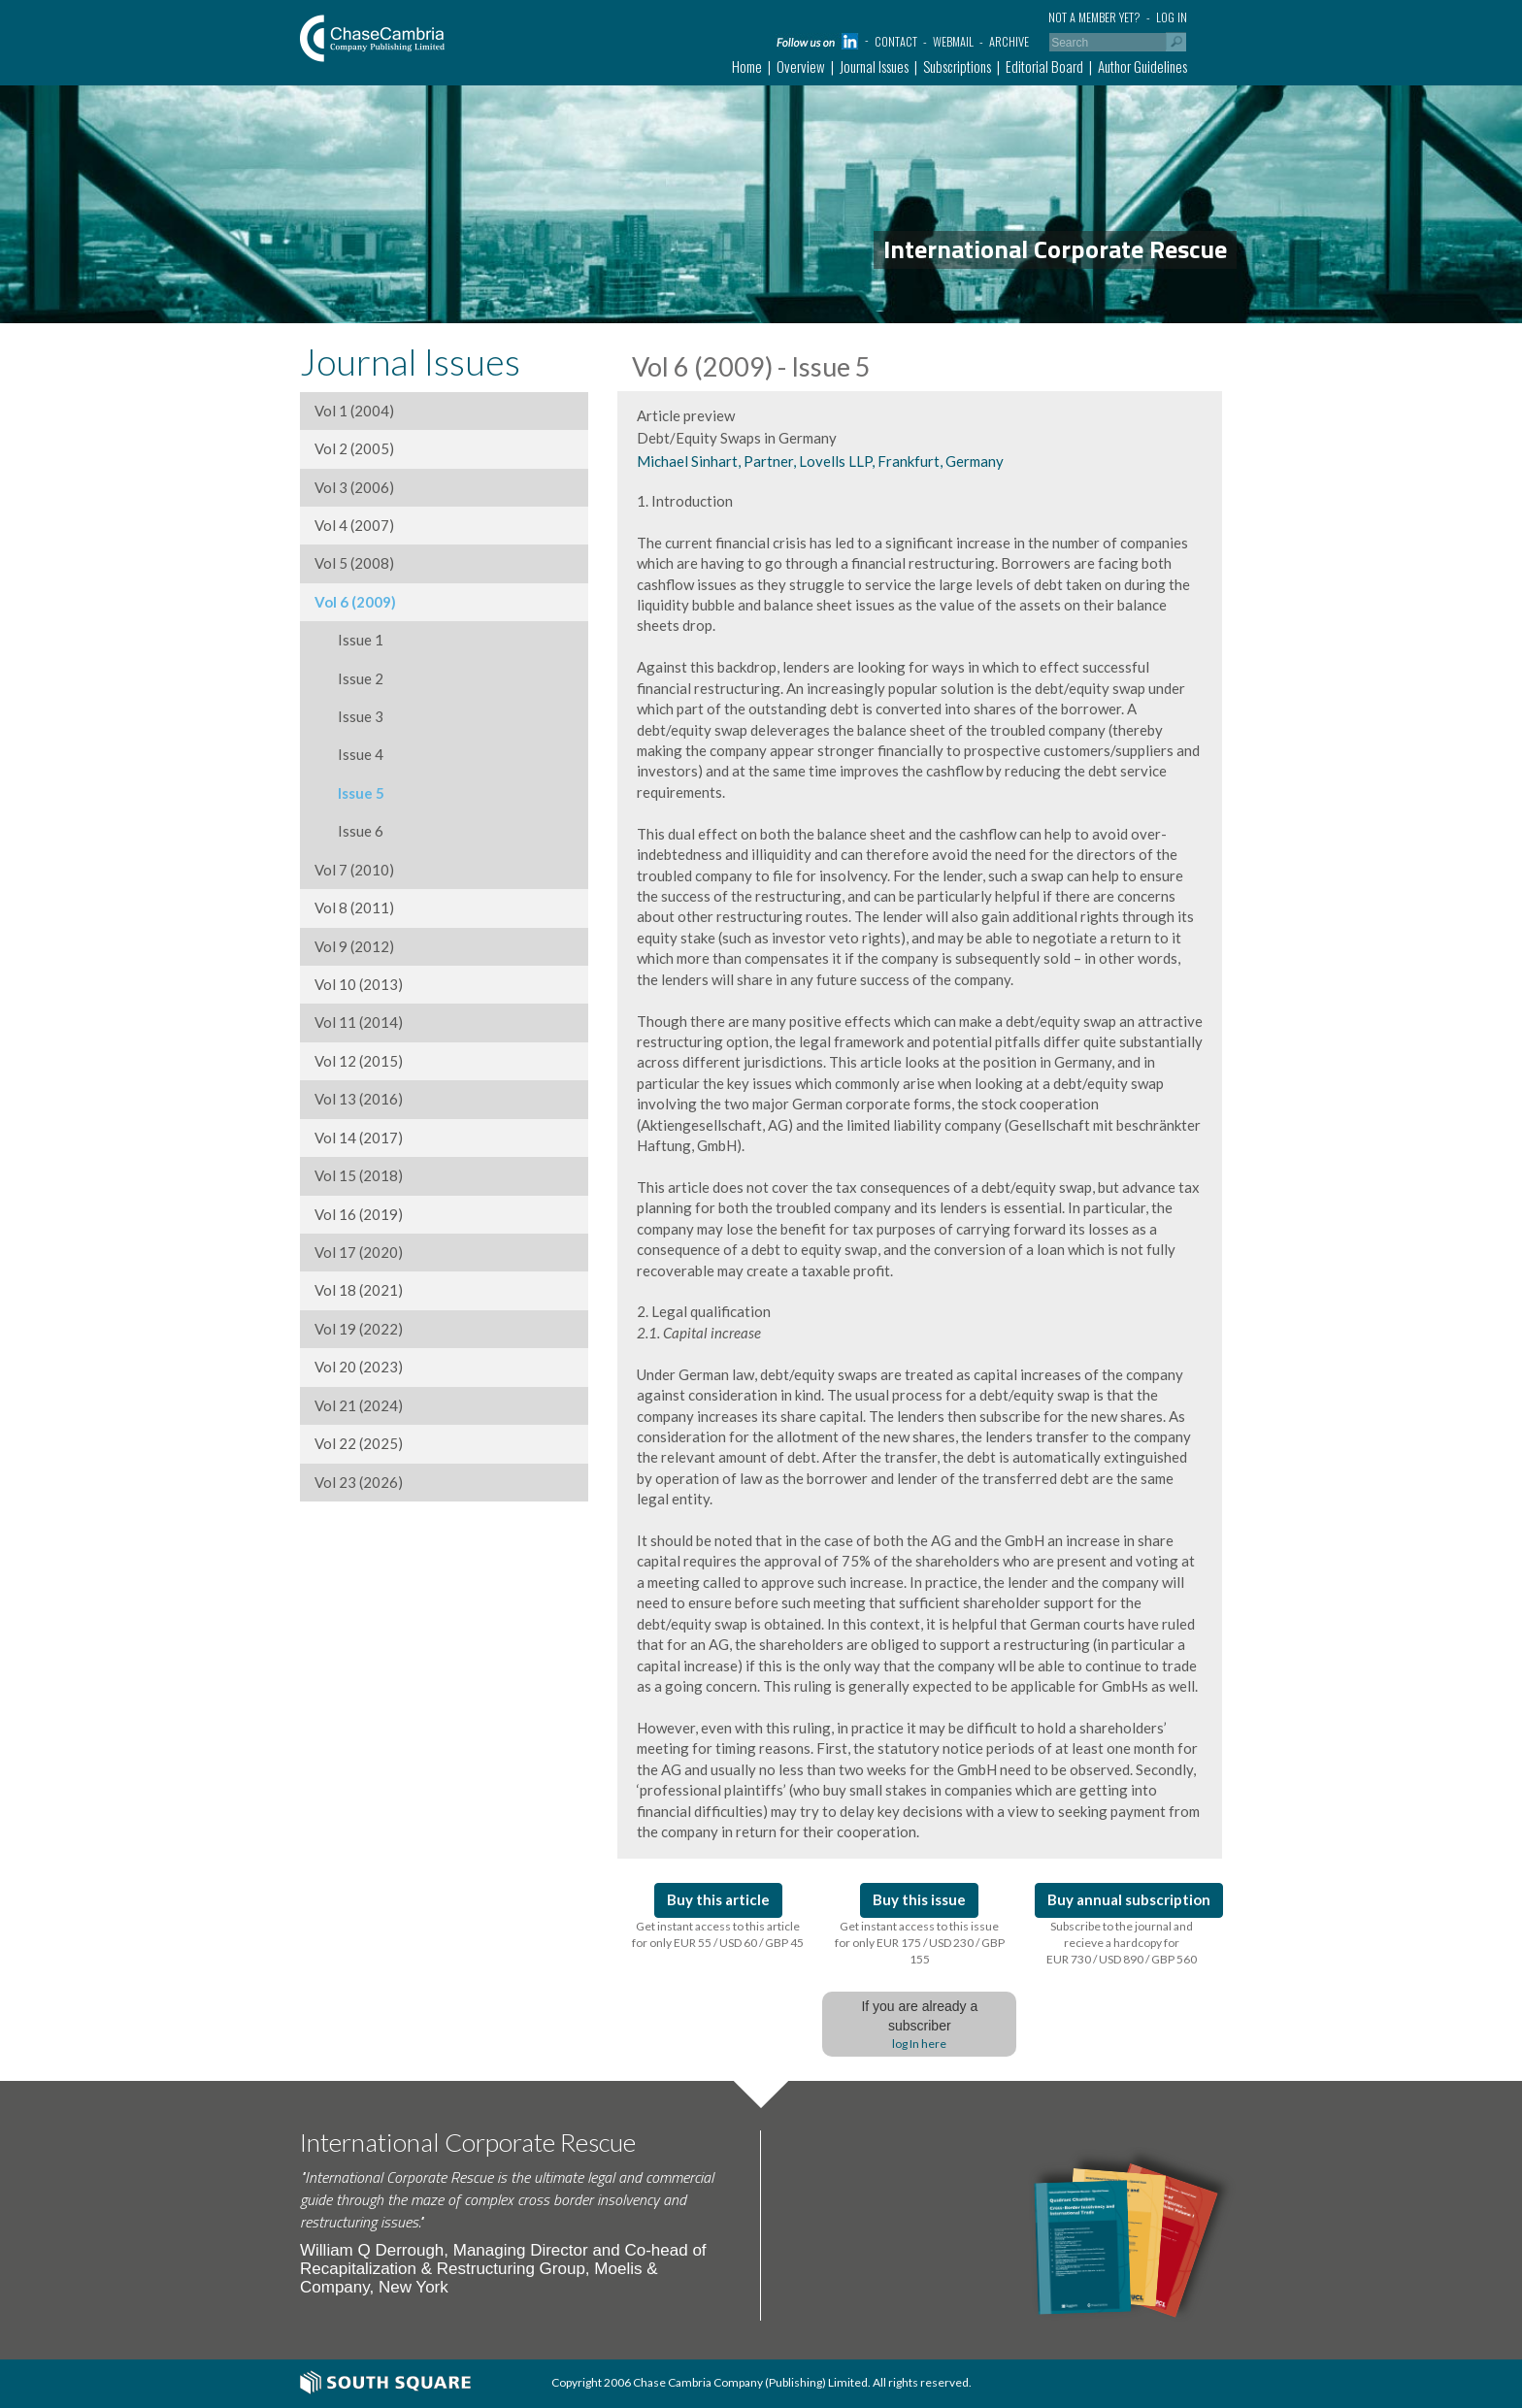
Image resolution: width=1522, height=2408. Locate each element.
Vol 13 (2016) (358, 1098)
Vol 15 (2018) (358, 1175)
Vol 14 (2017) (358, 1137)
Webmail (953, 41)
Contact (896, 41)
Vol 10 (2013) (358, 984)
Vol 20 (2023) (358, 1366)
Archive (1009, 41)
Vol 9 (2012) (354, 946)
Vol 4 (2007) (354, 525)
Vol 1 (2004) (354, 410)
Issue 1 (348, 639)
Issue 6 (348, 831)
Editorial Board (1044, 66)
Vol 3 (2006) (354, 487)
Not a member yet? (1094, 17)
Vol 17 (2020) (358, 1252)
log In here (919, 2043)
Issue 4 (348, 754)
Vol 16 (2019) (358, 1214)
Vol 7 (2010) (354, 869)
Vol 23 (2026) (358, 1482)
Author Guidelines (1142, 66)
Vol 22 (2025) (358, 1443)
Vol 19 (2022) (358, 1328)
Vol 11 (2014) (358, 1022)
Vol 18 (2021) (358, 1290)
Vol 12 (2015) (358, 1061)
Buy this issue (919, 1899)
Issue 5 (349, 793)
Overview (801, 66)
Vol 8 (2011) (354, 907)
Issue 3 (348, 716)
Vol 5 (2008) (354, 563)
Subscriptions (957, 66)
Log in (1171, 17)
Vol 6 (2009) (355, 601)
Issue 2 (348, 678)
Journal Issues (874, 66)
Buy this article (718, 1899)
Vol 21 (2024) (358, 1405)
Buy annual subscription (1128, 1899)
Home (747, 66)
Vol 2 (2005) (354, 448)
